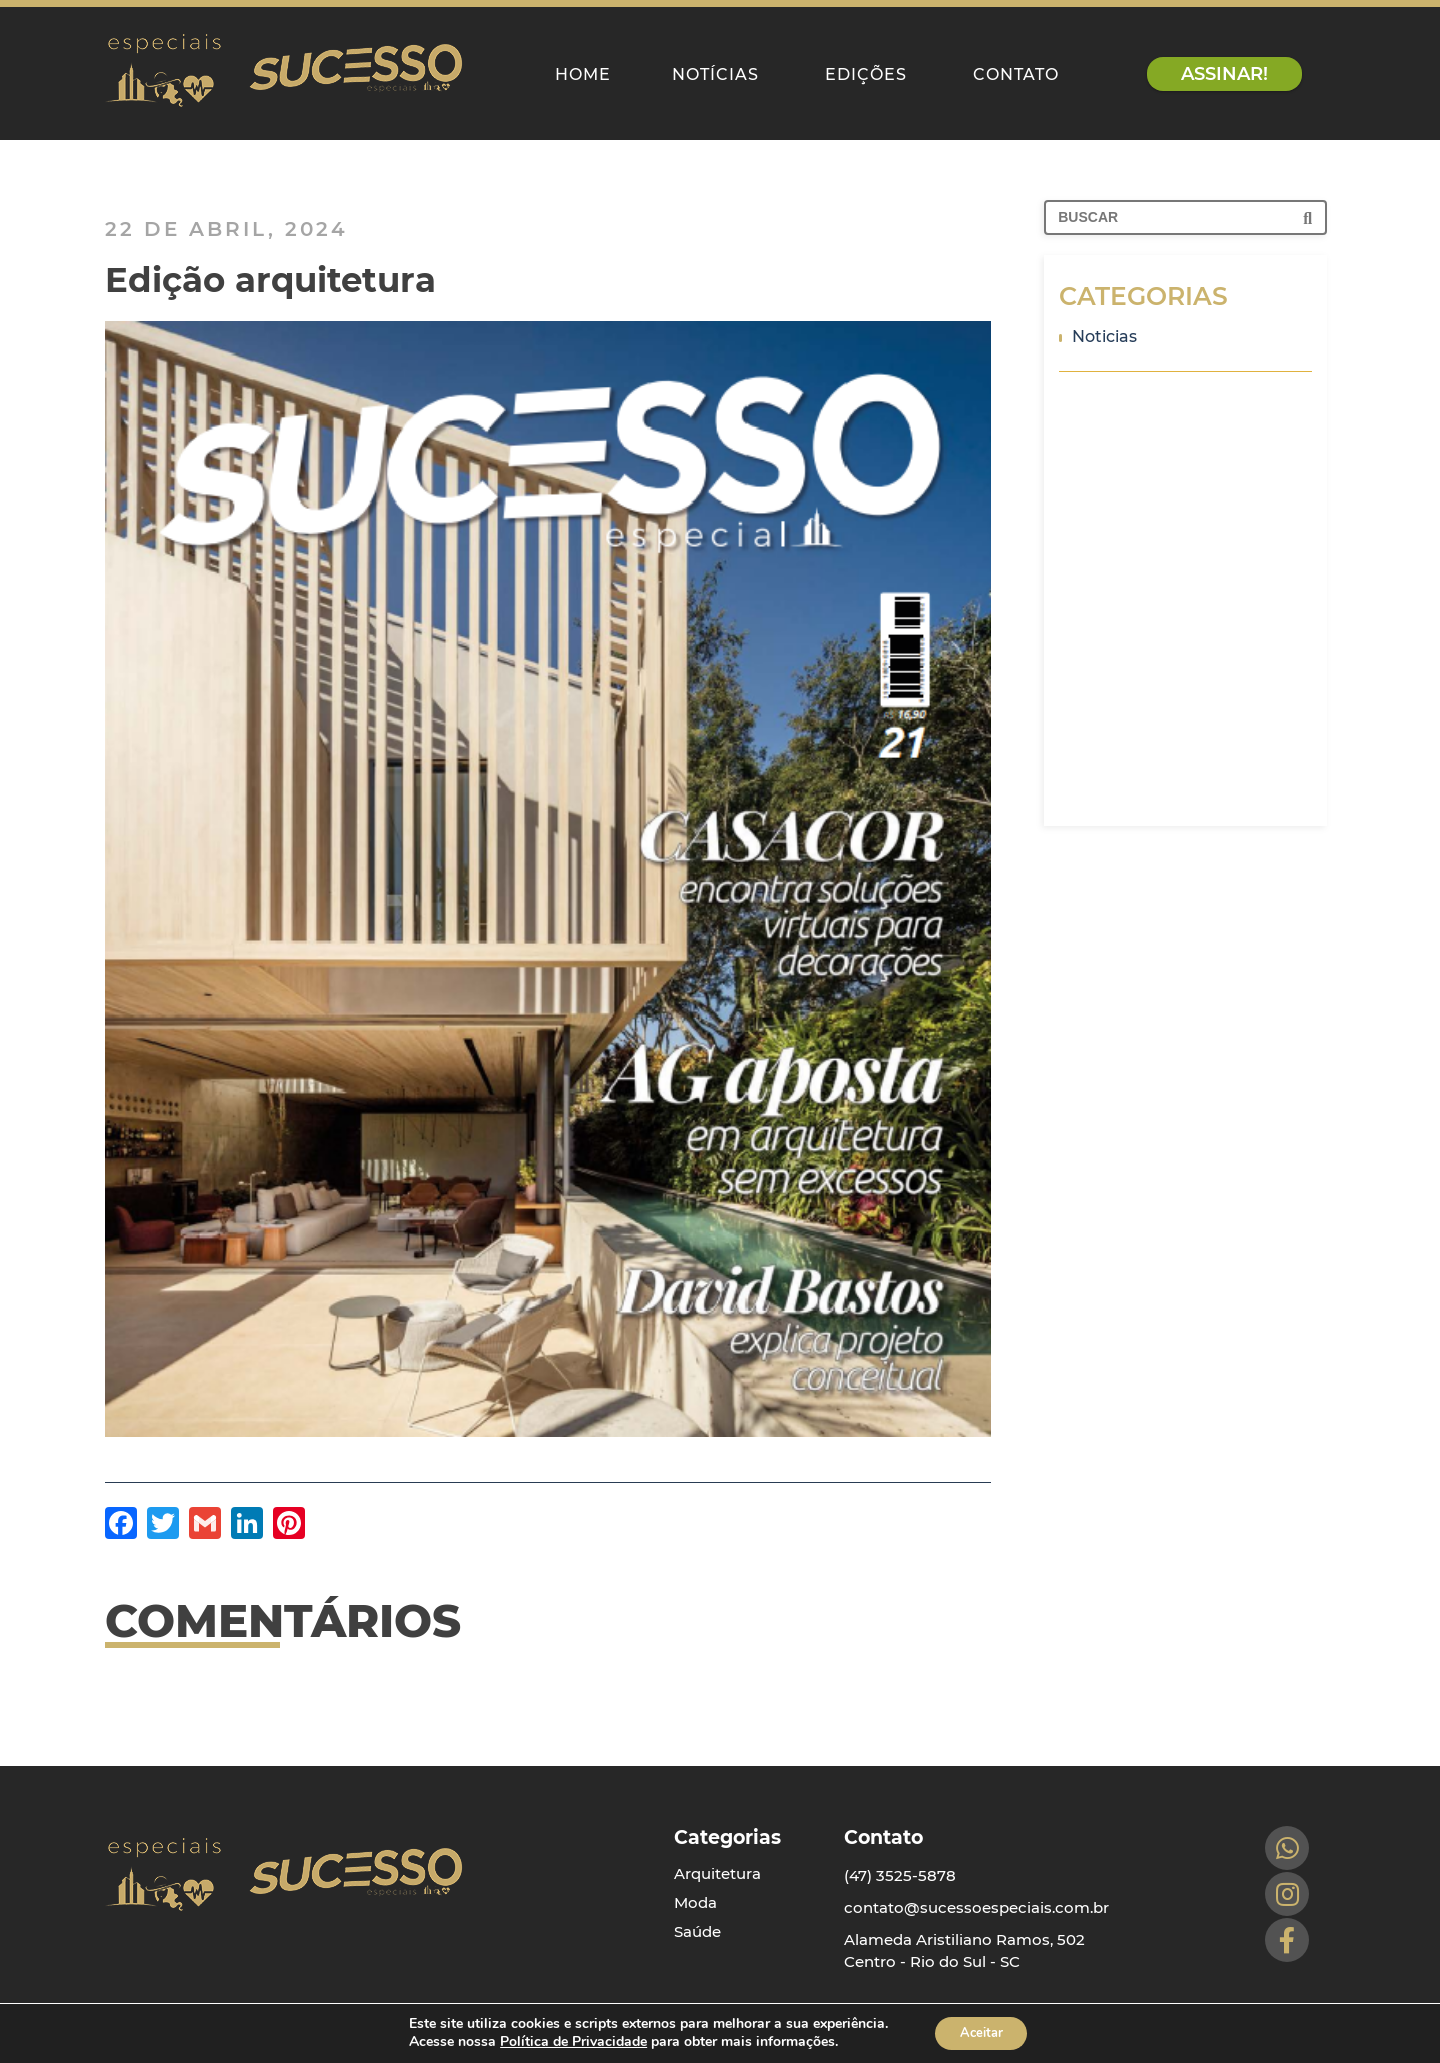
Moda (695, 1894)
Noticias (1098, 336)
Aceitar (981, 2031)
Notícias (715, 74)
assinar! (1224, 74)
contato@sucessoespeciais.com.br (976, 1899)
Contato (1016, 74)
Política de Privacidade (566, 2040)
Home (583, 74)
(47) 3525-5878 (900, 1867)
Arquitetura (717, 1865)
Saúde (697, 1923)
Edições (866, 74)
